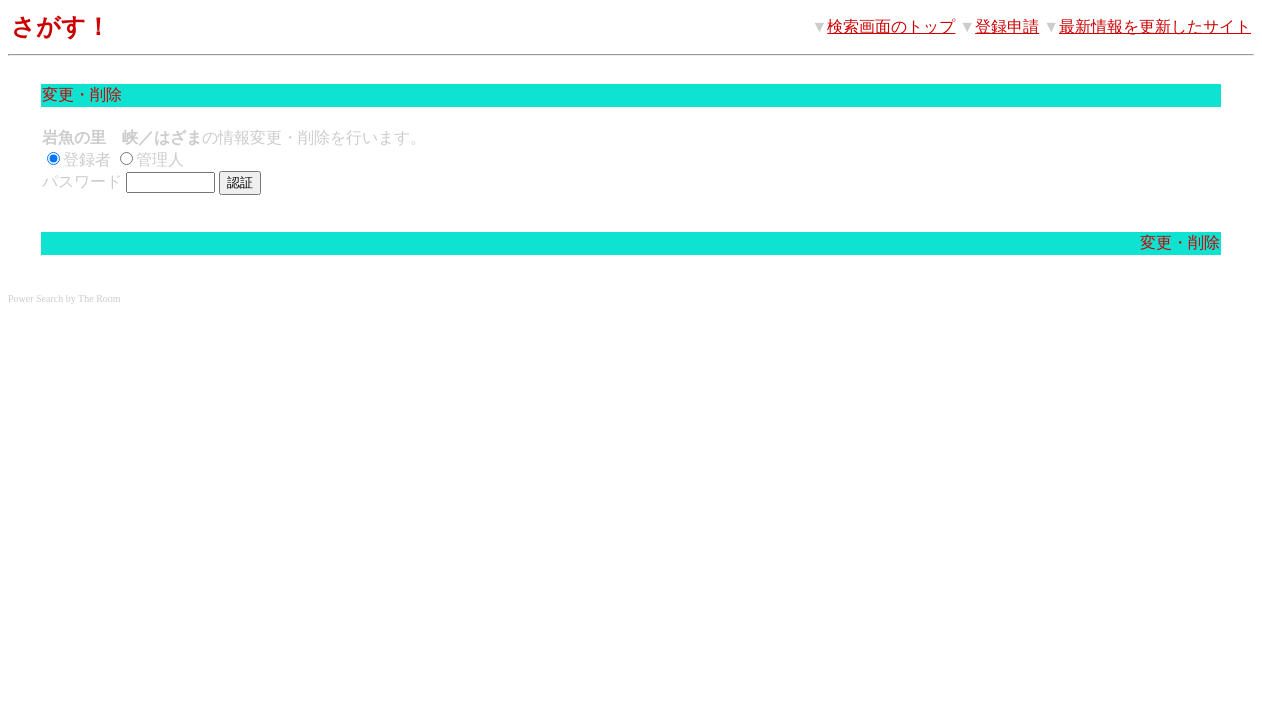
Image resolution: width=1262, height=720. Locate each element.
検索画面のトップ (891, 26)
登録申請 (1007, 26)
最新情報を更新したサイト (1155, 26)
